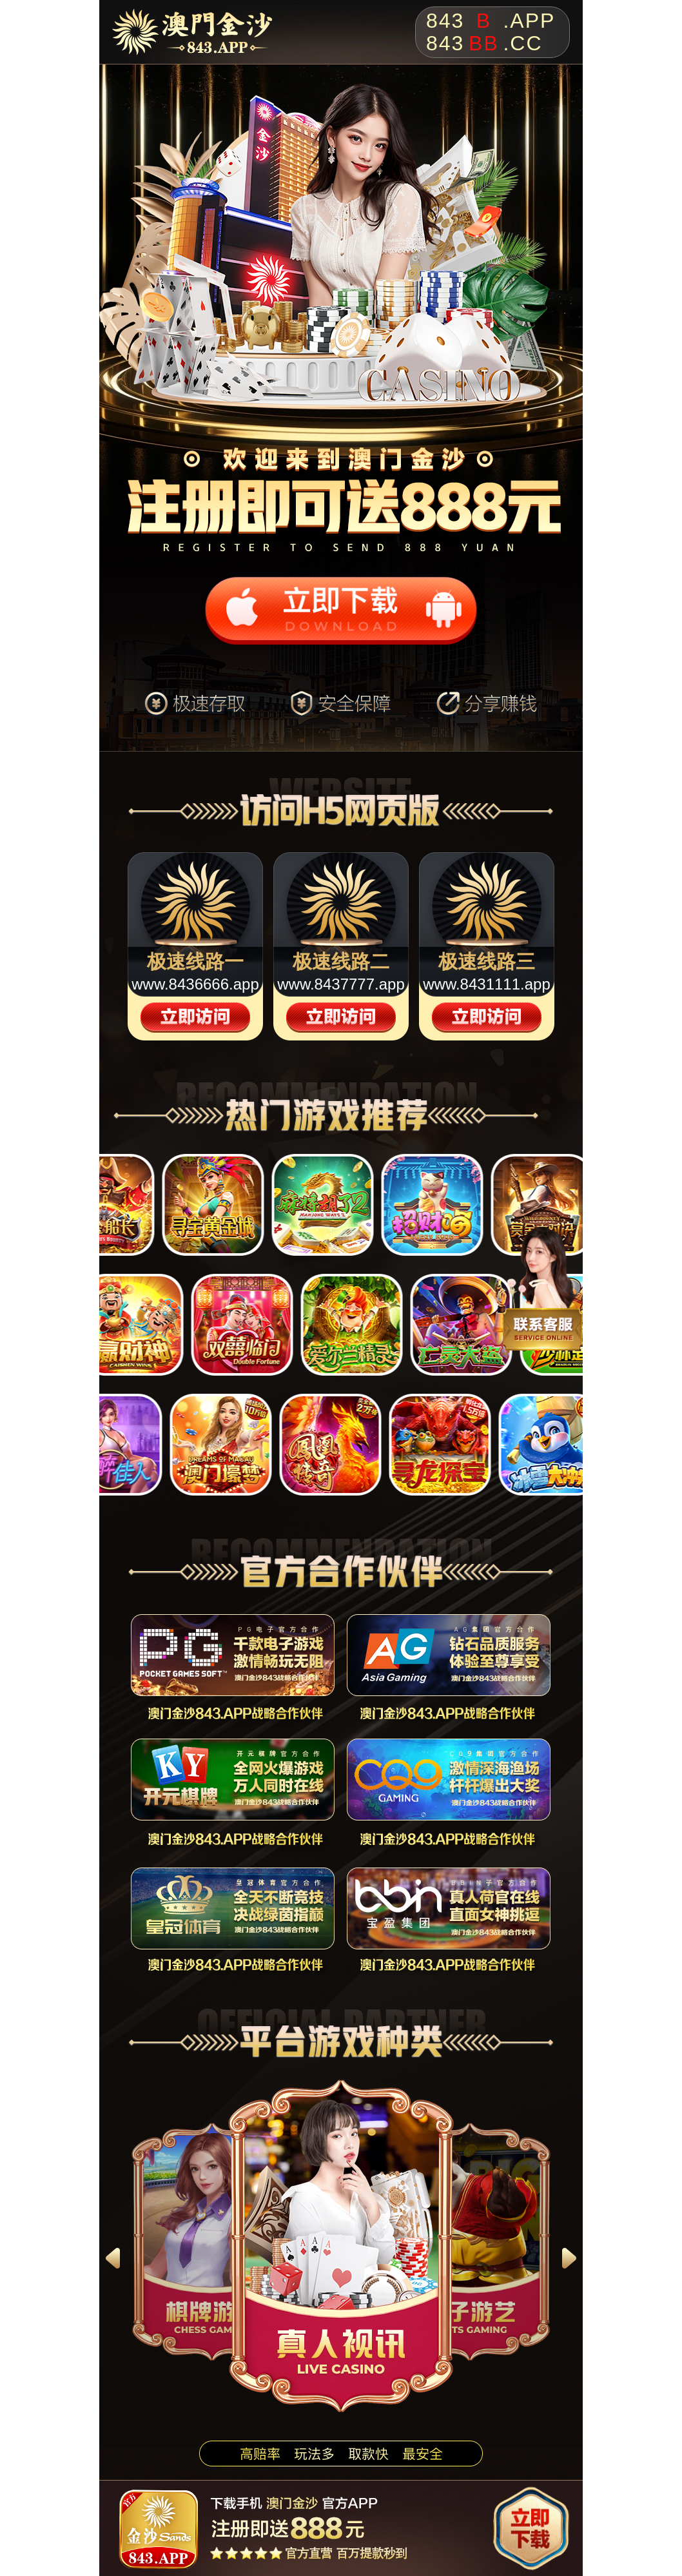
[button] (113, 2258)
